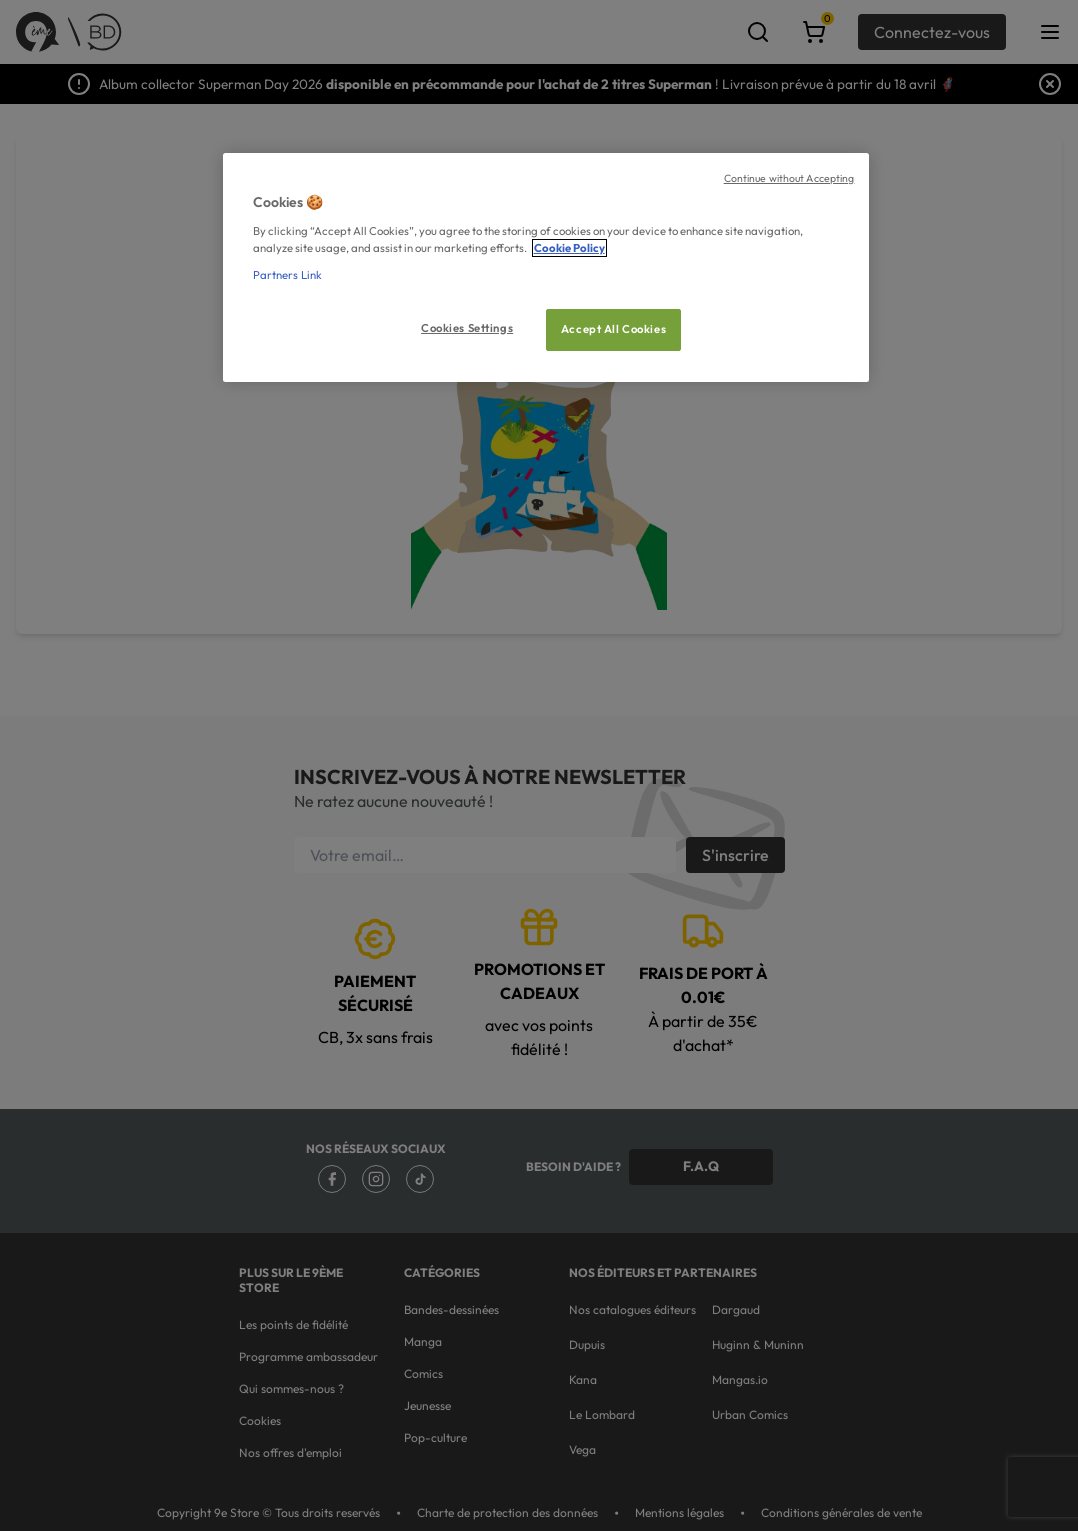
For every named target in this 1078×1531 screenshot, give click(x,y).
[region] (546, 267)
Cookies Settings (467, 328)
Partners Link (287, 275)
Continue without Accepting (789, 178)
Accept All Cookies (613, 329)
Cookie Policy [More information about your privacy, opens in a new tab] (569, 248)
